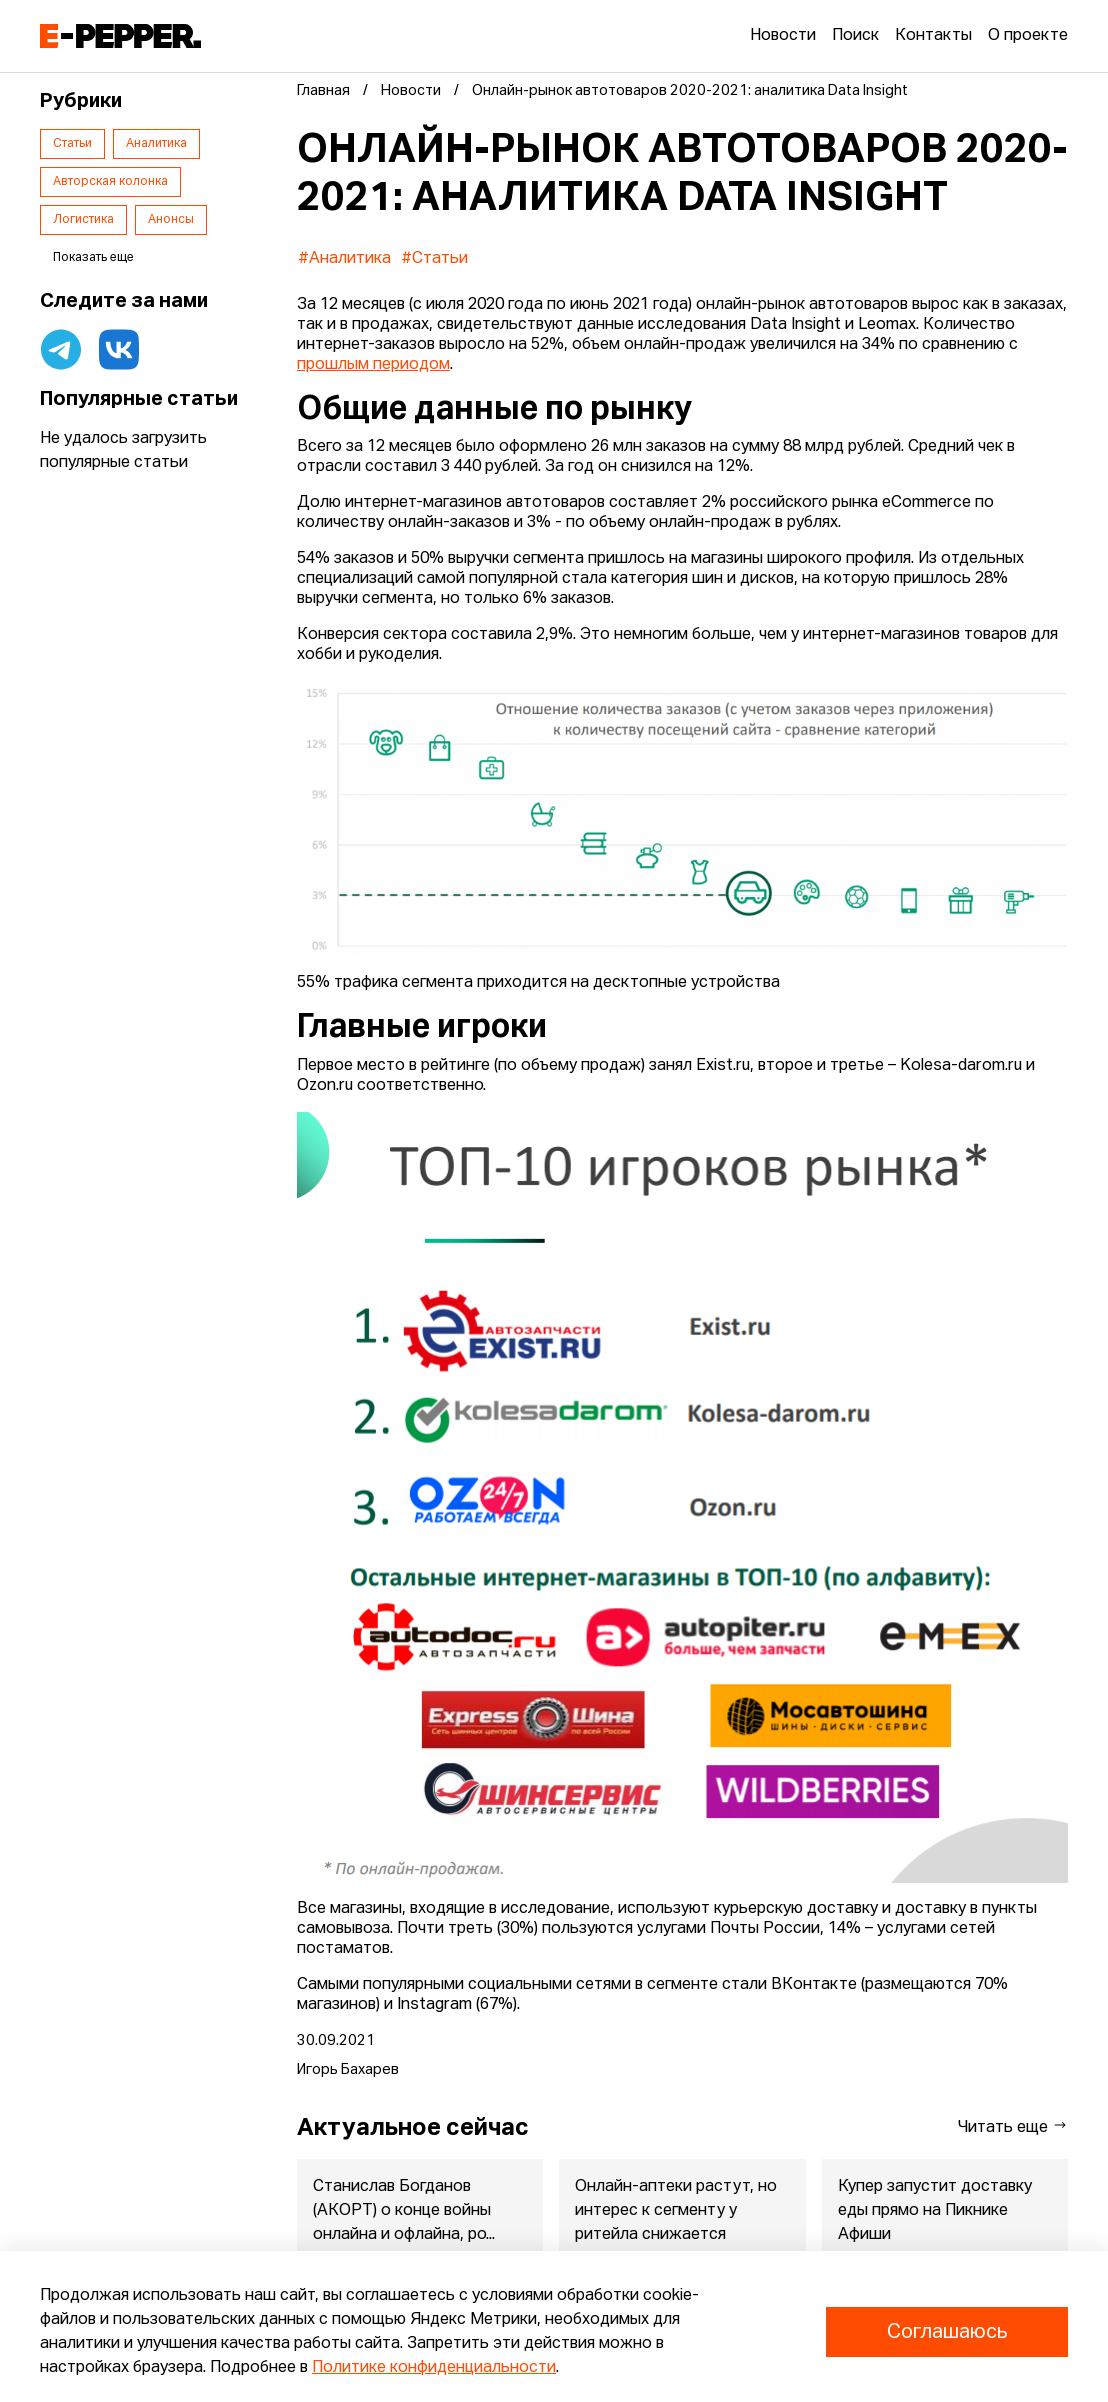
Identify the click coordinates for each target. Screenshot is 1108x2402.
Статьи (72, 144)
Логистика (83, 220)
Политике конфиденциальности (434, 2368)
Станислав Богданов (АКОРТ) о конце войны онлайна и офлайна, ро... (404, 2211)
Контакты (933, 36)
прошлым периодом (373, 365)
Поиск (855, 36)
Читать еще (1013, 2126)
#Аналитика (344, 259)
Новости (783, 36)
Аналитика (156, 144)
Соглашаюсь (947, 2332)
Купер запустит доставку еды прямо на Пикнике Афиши (935, 2211)
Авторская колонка (110, 182)
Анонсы (171, 220)
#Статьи (434, 259)
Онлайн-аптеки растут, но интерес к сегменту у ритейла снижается (676, 2211)
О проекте (1028, 36)
